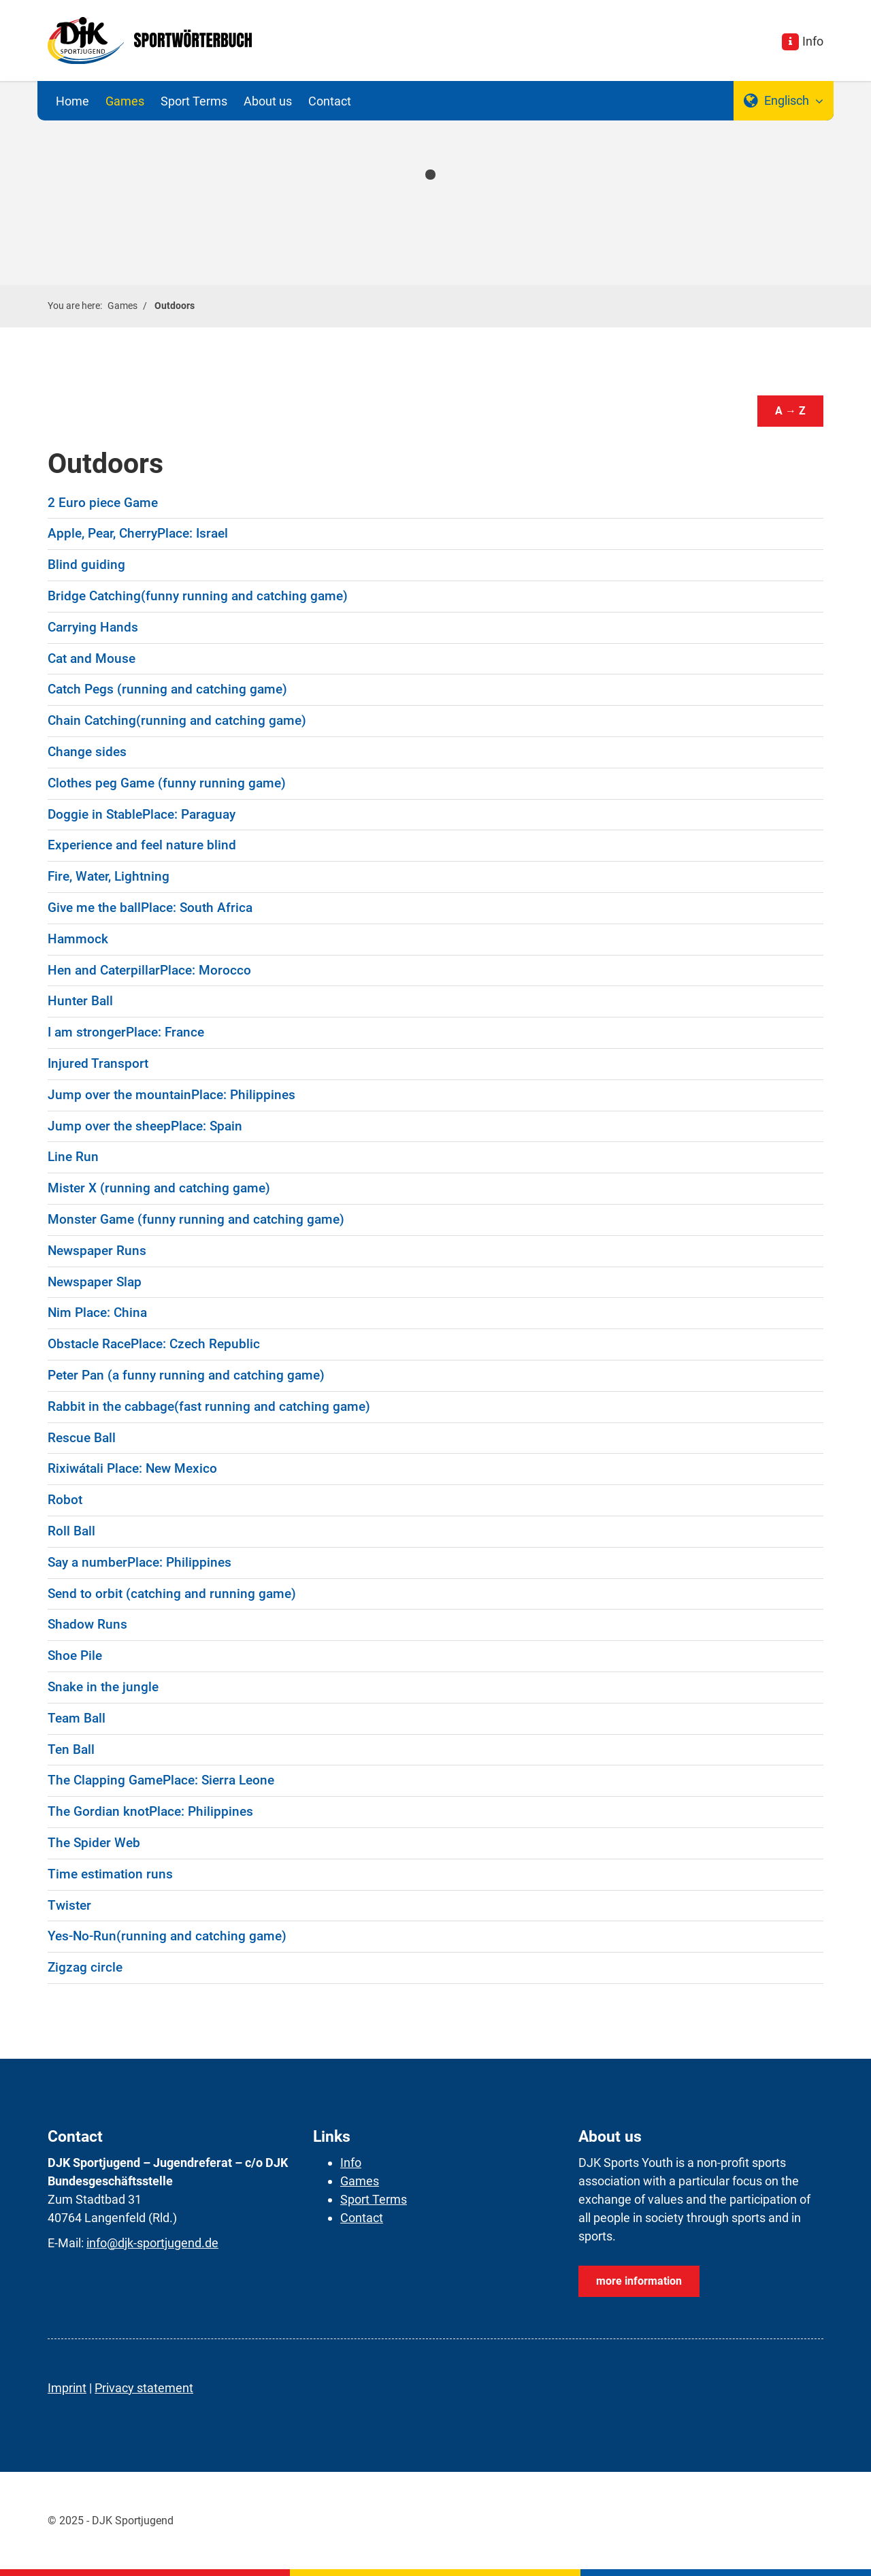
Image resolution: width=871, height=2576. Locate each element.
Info (812, 41)
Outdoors (174, 306)
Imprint (67, 2388)
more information (639, 2281)
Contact (329, 101)
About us (268, 101)
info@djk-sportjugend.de (152, 2243)
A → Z (790, 410)
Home (72, 101)
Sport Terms (194, 101)
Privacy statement (144, 2388)
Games (124, 101)
